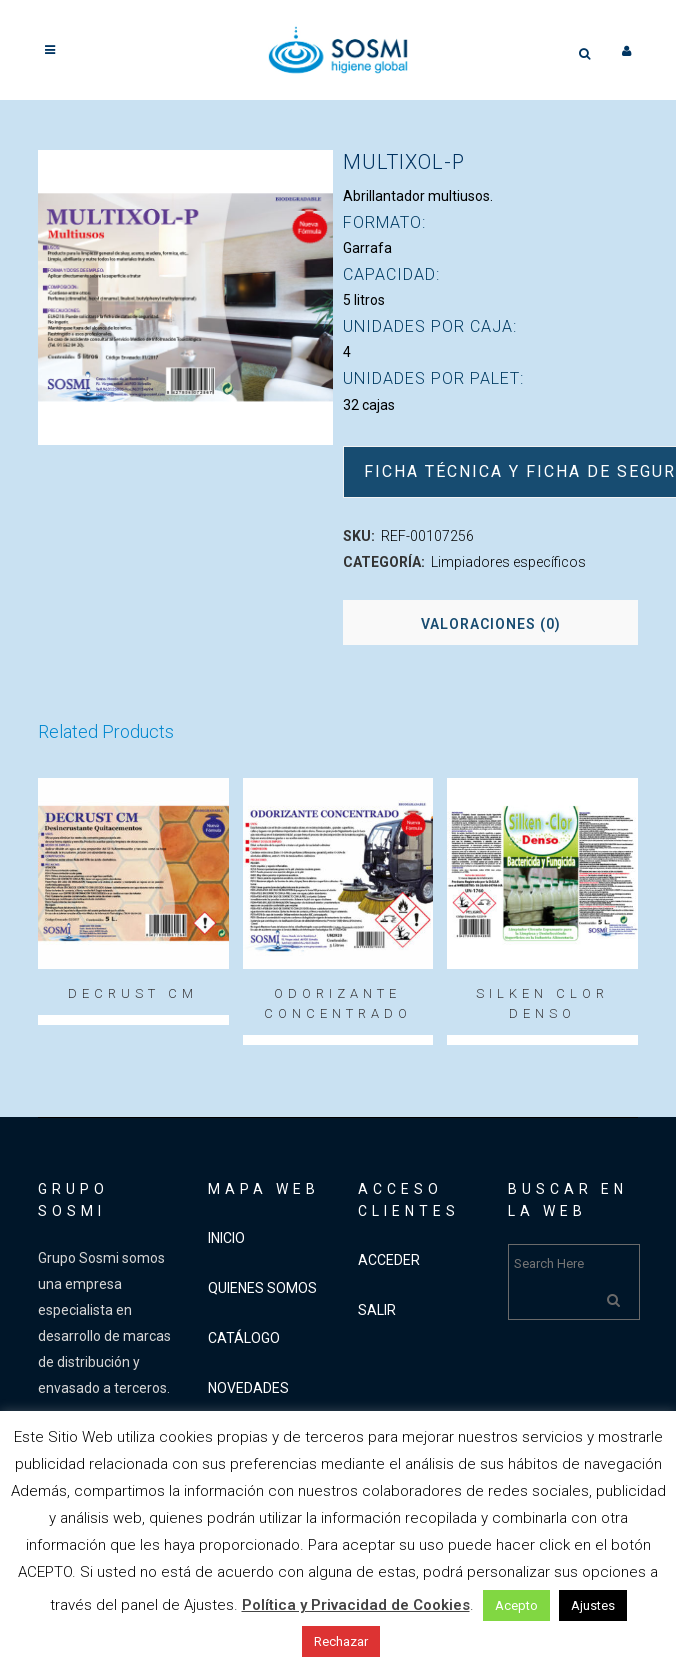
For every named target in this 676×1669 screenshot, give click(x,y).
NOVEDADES (248, 1388)
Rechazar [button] (341, 1641)
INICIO (226, 1238)
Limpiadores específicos (508, 562)
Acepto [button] (516, 1605)
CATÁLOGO (244, 1338)
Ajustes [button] (593, 1605)
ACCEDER (389, 1260)
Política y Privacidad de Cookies (356, 1605)
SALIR (377, 1310)
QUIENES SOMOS (262, 1288)
